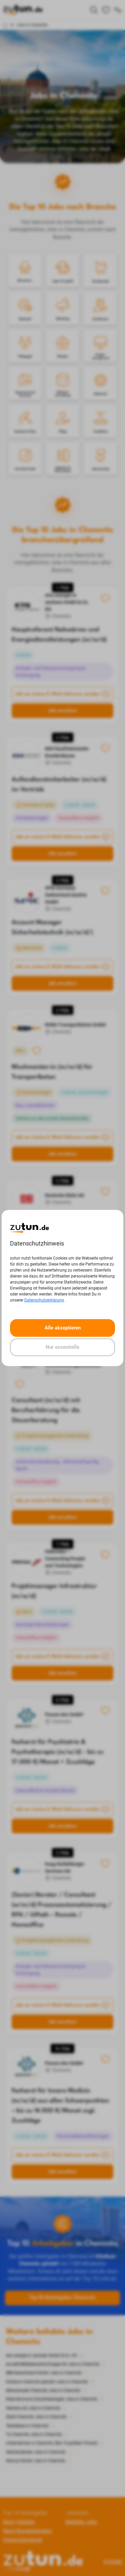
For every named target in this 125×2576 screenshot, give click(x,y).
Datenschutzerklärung (44, 1300)
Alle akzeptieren (63, 1328)
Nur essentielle (62, 1347)
